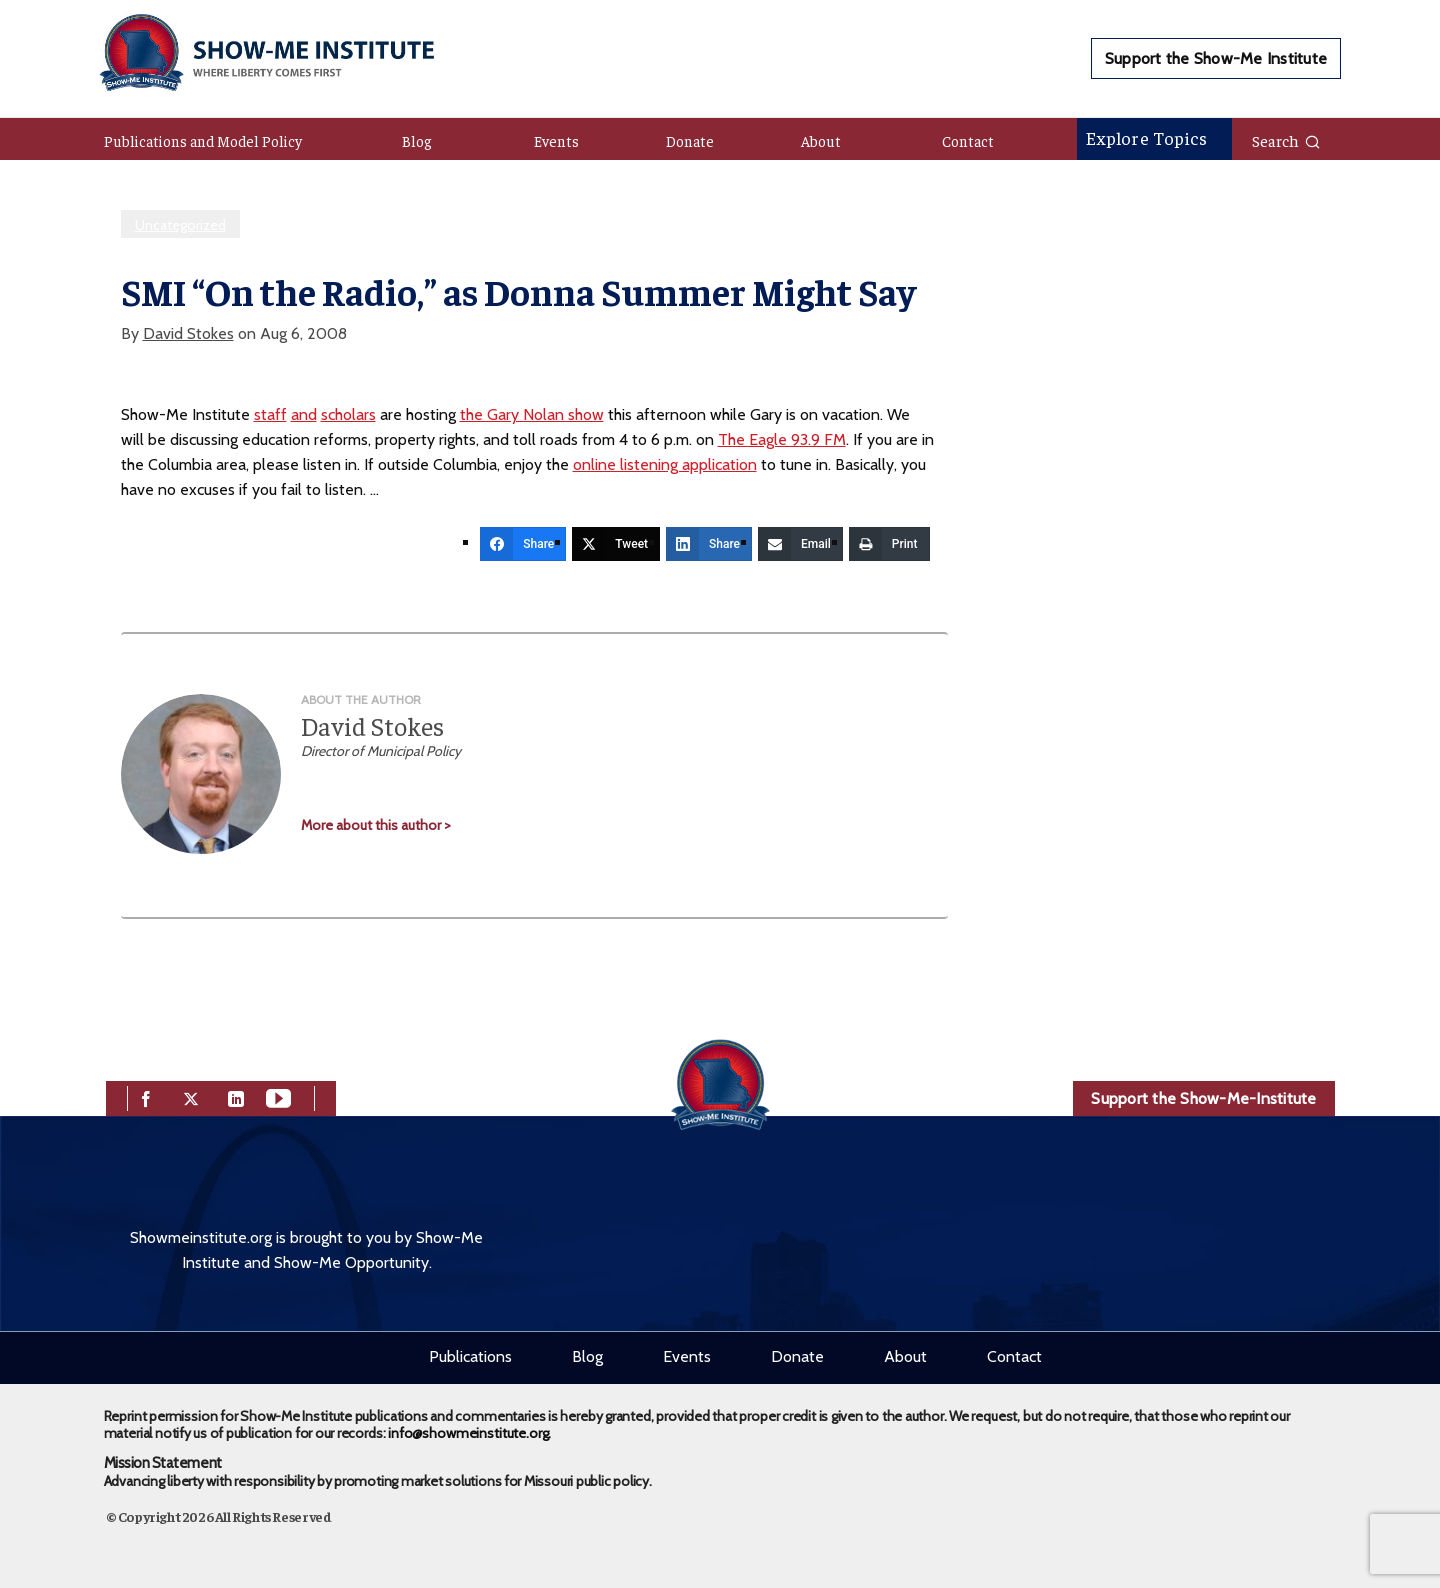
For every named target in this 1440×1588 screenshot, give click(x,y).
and (304, 414)
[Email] (800, 544)
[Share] (523, 544)
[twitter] (191, 1096)
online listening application (665, 464)
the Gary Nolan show (532, 414)
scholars (348, 414)
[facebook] (146, 1096)
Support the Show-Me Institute (1216, 58)
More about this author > (376, 825)
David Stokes (188, 333)
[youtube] (278, 1096)
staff (270, 414)
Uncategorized (180, 225)
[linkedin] (236, 1096)
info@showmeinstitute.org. (469, 1433)
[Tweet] (616, 544)
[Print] (889, 544)
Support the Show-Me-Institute (1203, 1098)
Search (1286, 140)
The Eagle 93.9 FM (782, 439)
